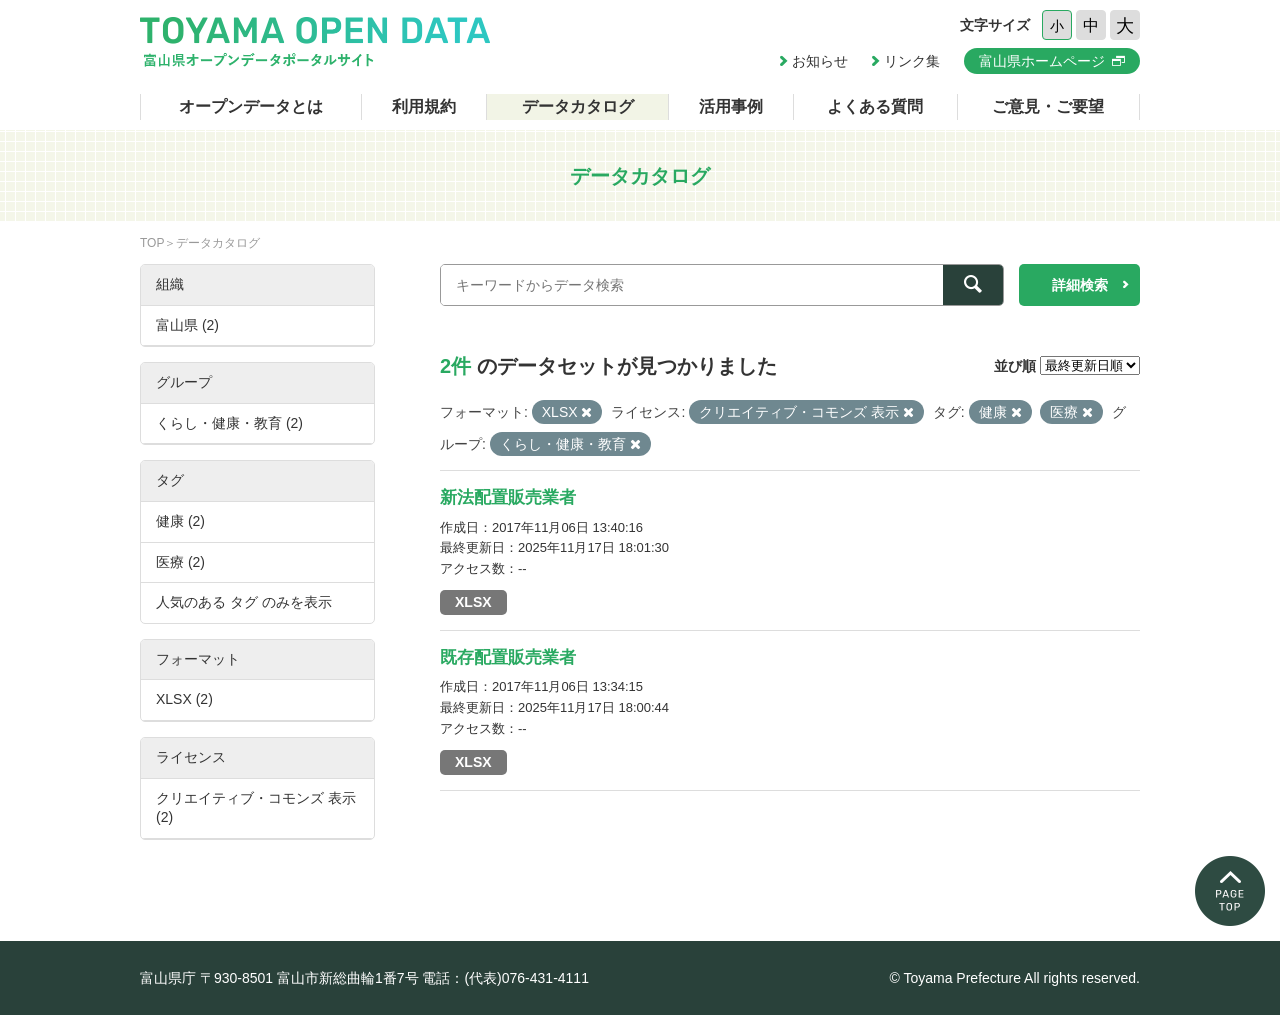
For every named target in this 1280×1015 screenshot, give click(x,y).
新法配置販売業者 (508, 497)
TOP (152, 243)
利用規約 (424, 106)
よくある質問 (875, 106)
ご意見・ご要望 (1048, 106)
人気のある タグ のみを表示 (244, 602)
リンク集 (912, 61)
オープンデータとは (251, 106)
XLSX (473, 602)
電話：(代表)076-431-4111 (505, 978)
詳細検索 (1080, 285)
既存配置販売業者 (508, 657)
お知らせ (820, 61)
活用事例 (731, 106)
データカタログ (578, 106)
